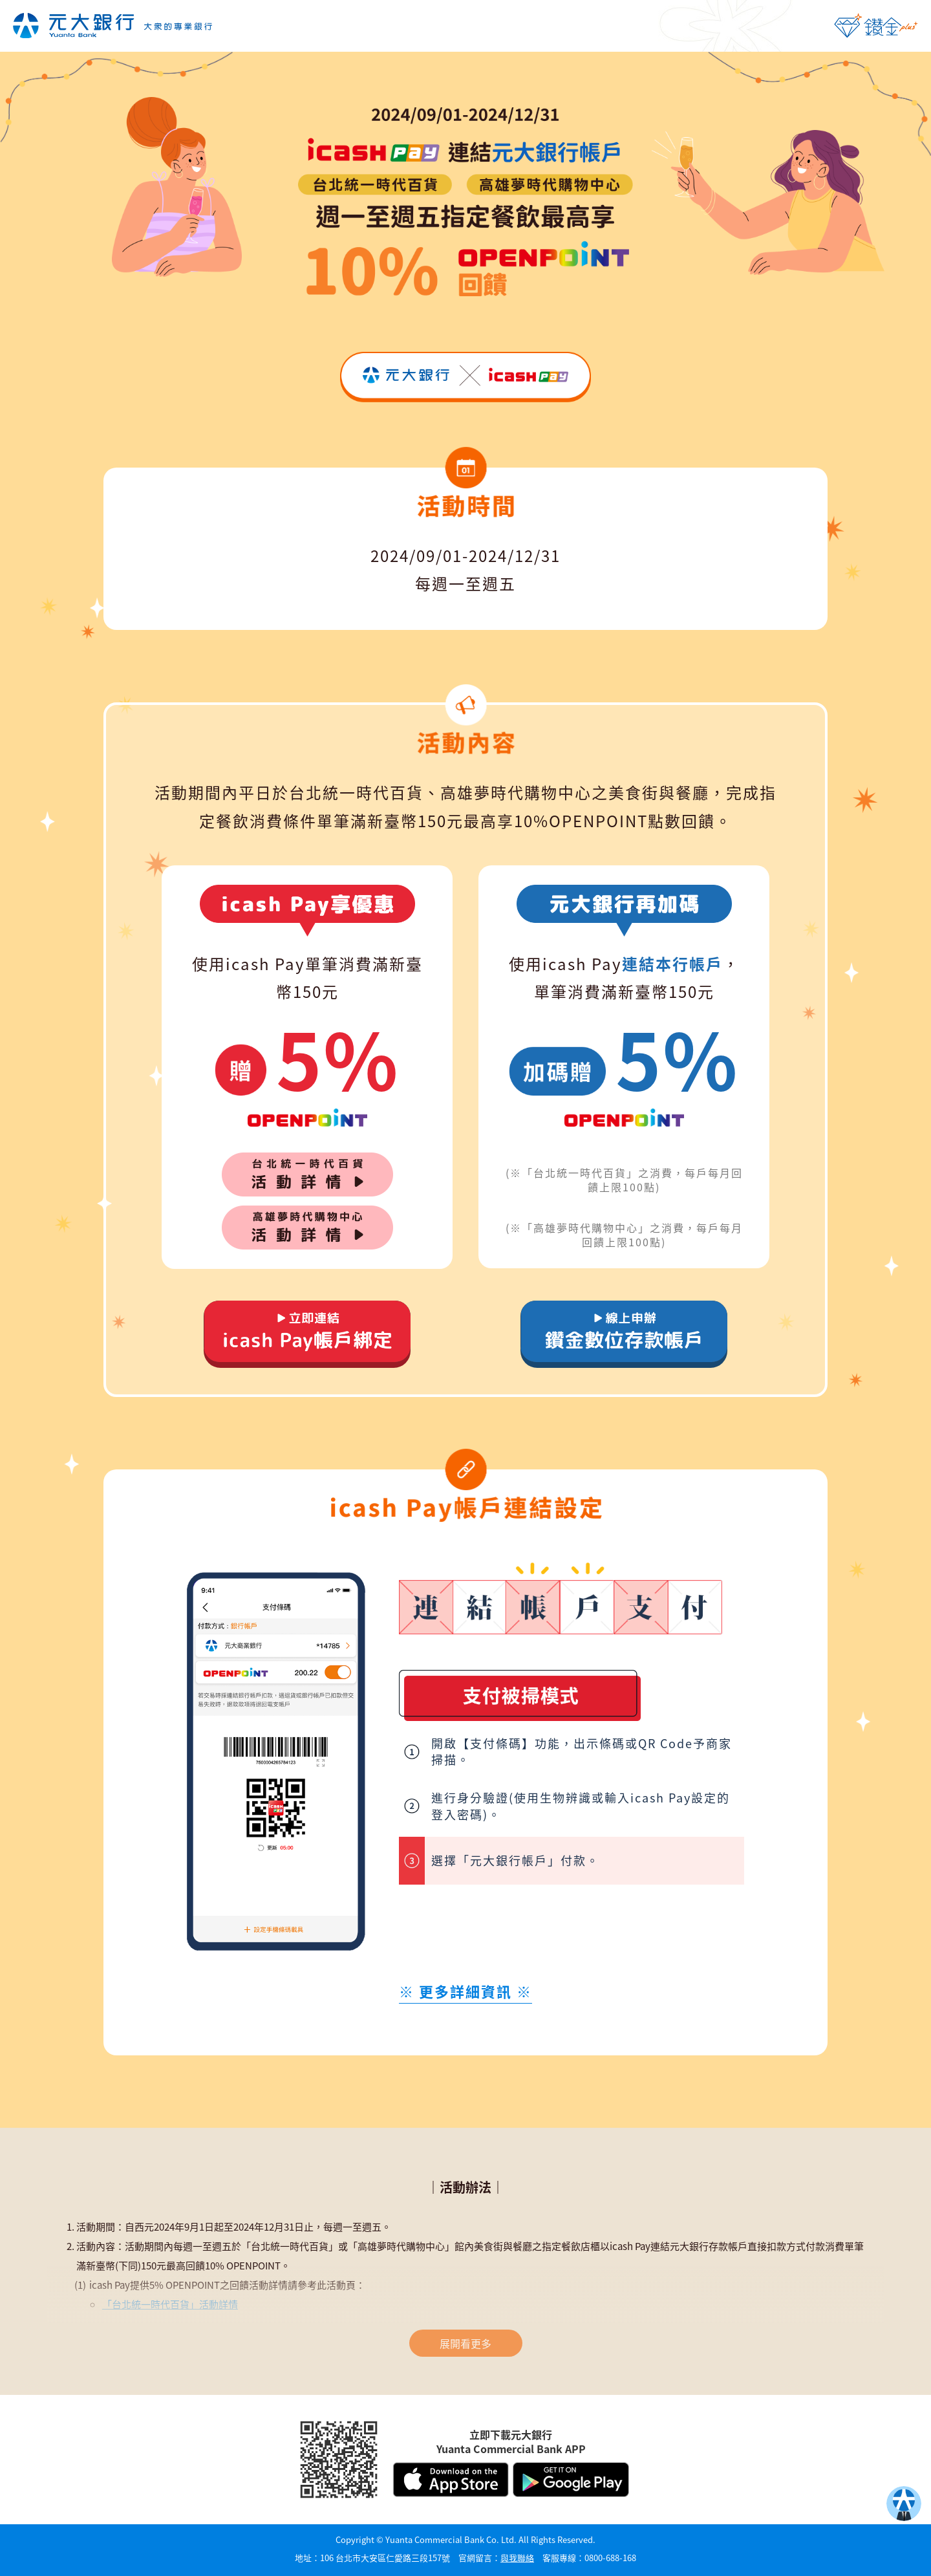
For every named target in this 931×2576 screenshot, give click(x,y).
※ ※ (465, 1990)
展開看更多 (465, 2343)
